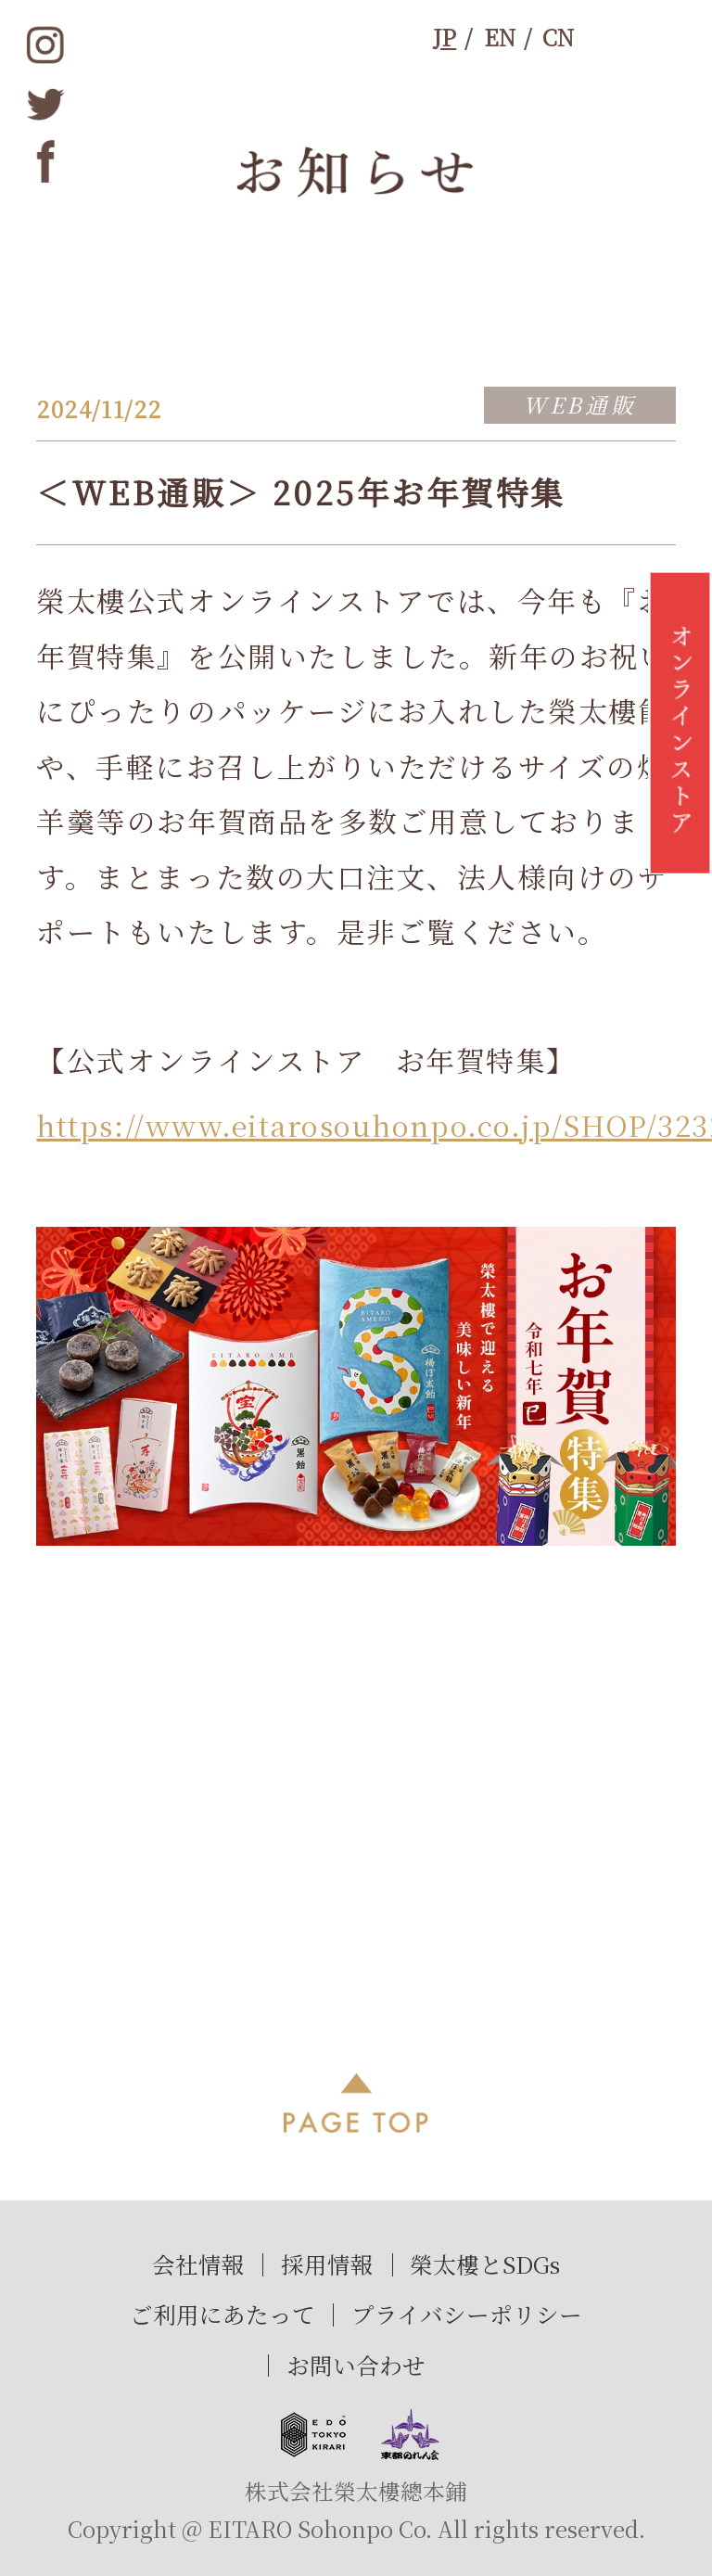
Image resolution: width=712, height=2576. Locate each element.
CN (558, 37)
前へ (88, 1801)
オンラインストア (680, 732)
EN (499, 37)
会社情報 (198, 2264)
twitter (46, 103)
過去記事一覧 (356, 1801)
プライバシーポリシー (466, 2314)
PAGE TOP (356, 2102)
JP (444, 37)
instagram (46, 45)
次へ (623, 1801)
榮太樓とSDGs (485, 2264)
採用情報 (327, 2264)
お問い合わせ (356, 2365)
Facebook (46, 161)
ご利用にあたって (222, 2314)
